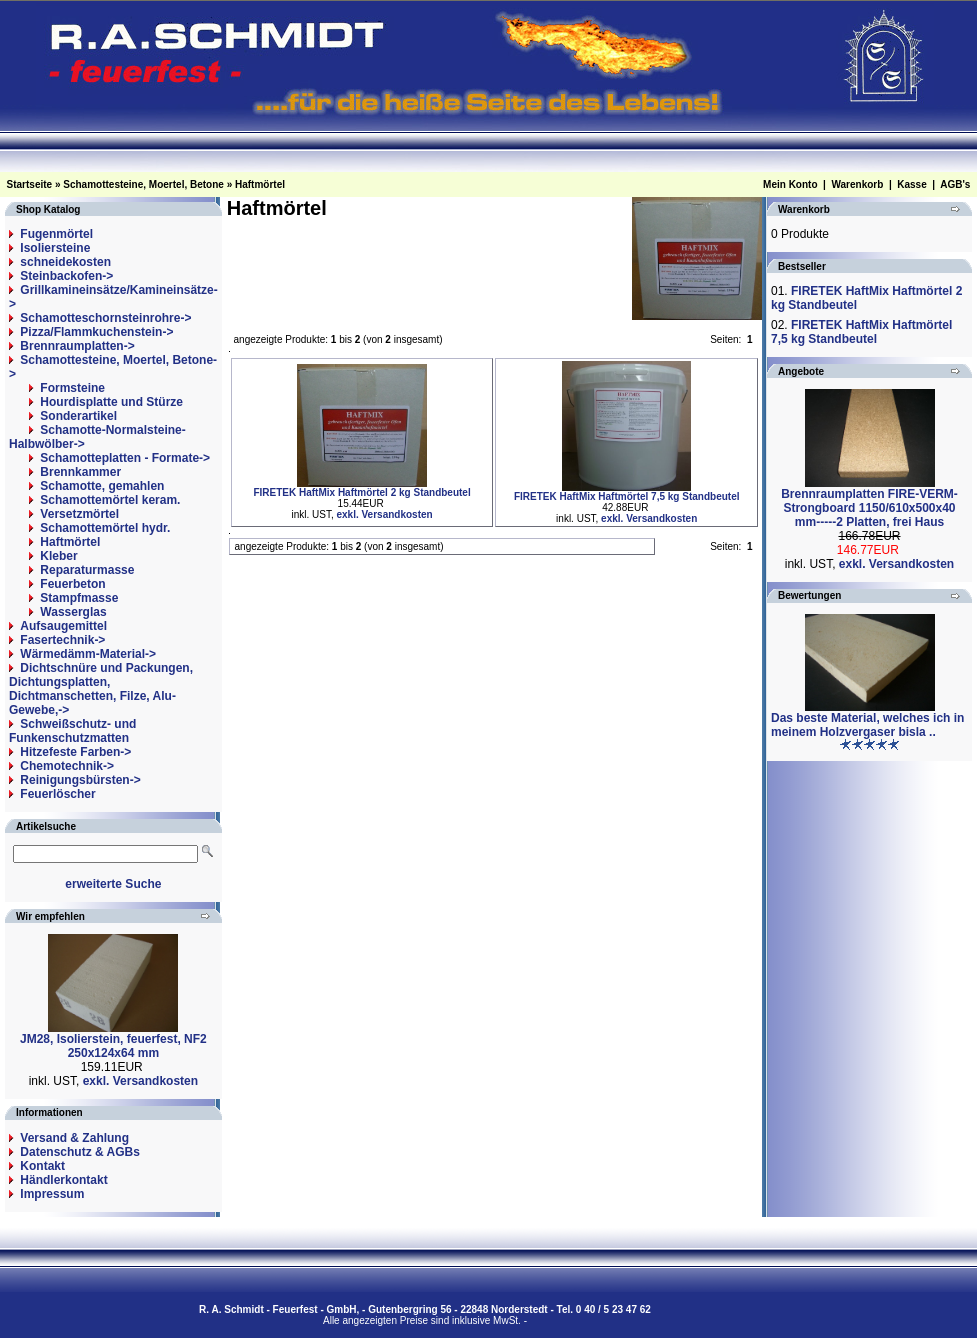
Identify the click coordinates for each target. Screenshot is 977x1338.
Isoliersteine (55, 248)
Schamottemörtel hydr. (105, 528)
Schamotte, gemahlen (102, 486)
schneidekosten (65, 262)
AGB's (955, 184)
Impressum (52, 1194)
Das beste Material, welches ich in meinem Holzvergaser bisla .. (867, 725)
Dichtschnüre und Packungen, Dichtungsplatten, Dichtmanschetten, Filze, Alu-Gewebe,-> (101, 689)
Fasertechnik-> (62, 640)
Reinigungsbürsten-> (80, 780)
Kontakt (42, 1166)
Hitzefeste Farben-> (75, 752)
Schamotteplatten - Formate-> (125, 458)
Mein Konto (790, 184)
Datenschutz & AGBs (80, 1152)
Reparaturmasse (87, 570)
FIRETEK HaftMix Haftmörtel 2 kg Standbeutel (361, 492)
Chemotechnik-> (67, 766)
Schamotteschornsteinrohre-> (105, 318)
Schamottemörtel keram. (110, 500)
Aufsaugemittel (63, 626)
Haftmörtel (260, 184)
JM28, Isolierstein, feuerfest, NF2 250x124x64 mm (113, 1046)
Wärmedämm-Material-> (88, 654)
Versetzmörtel (79, 514)
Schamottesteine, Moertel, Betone (143, 184)
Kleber (58, 556)
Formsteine (72, 388)
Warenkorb (857, 184)
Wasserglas (73, 612)
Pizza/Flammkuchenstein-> (96, 332)
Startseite (30, 184)
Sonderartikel (78, 416)
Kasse (911, 184)
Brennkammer (80, 472)
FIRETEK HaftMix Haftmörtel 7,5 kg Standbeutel (627, 496)
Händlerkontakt (63, 1180)
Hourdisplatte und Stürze (111, 402)
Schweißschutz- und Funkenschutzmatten (72, 731)
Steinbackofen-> (66, 276)
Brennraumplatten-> (77, 346)
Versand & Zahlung (74, 1138)
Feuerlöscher (57, 794)
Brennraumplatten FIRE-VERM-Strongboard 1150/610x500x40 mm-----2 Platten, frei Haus (869, 508)
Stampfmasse (79, 598)
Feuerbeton (72, 584)
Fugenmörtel (56, 234)
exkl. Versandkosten (140, 1081)
